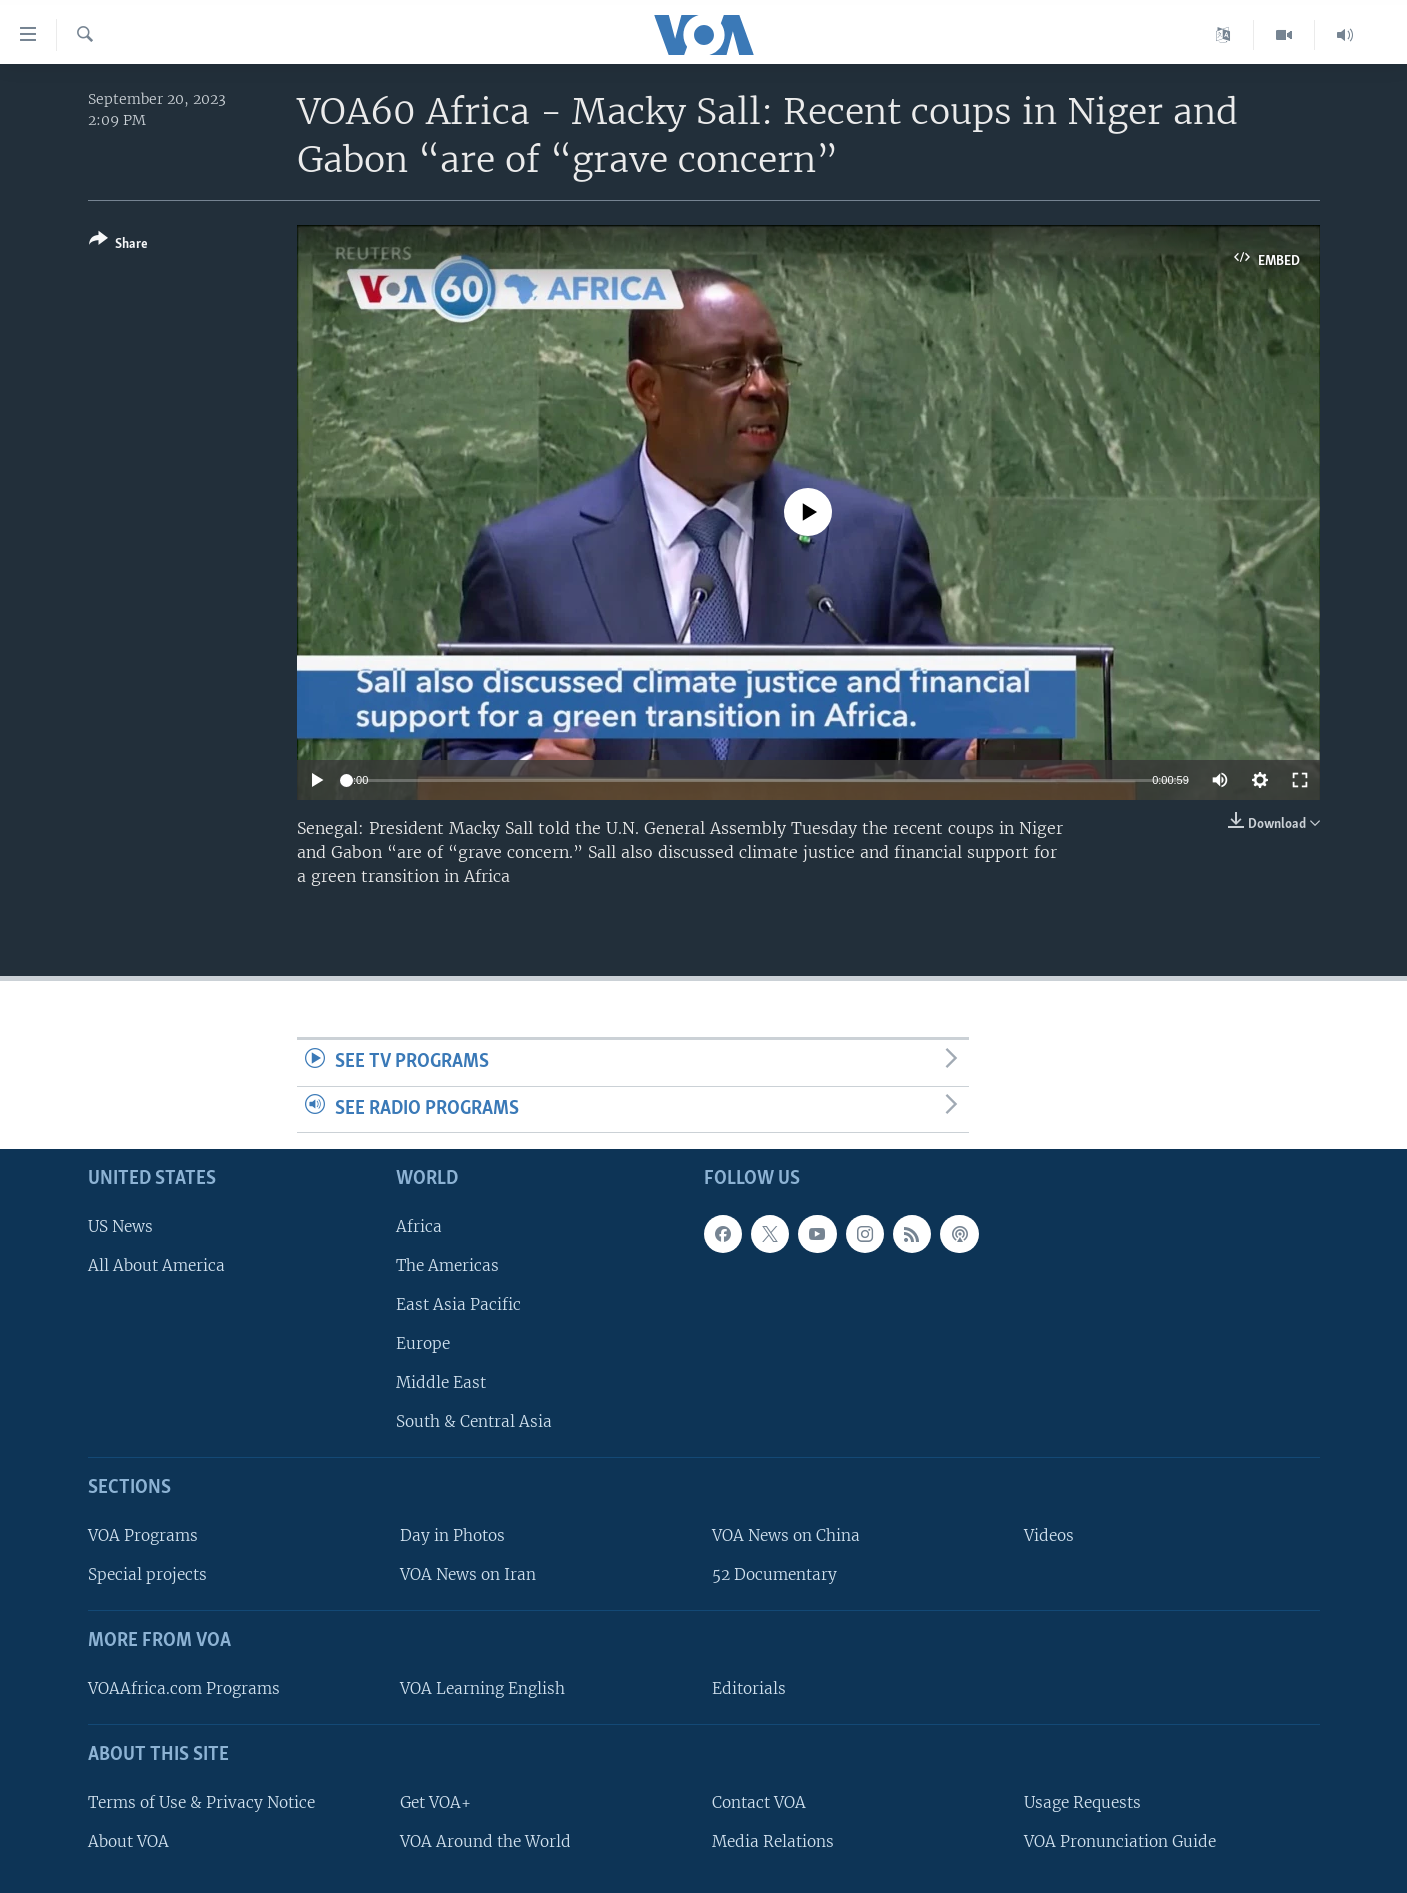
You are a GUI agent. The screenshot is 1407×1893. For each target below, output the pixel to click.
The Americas (447, 1265)
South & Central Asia (474, 1422)
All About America (156, 1265)
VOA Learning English (482, 1688)
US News (120, 1226)
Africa (419, 1226)
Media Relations (773, 1841)
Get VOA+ (435, 1802)
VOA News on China (786, 1536)
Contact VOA (759, 1802)
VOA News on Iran (468, 1575)
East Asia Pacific (458, 1304)
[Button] (118, 245)
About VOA (128, 1841)
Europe (423, 1344)
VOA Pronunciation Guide (1120, 1841)
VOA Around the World (485, 1841)
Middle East (441, 1383)
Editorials (749, 1688)
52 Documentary (774, 1575)
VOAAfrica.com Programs (184, 1688)
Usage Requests (1082, 1802)
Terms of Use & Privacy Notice (201, 1802)
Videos (1049, 1536)
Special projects (147, 1575)
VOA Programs (143, 1536)
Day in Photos (452, 1536)
